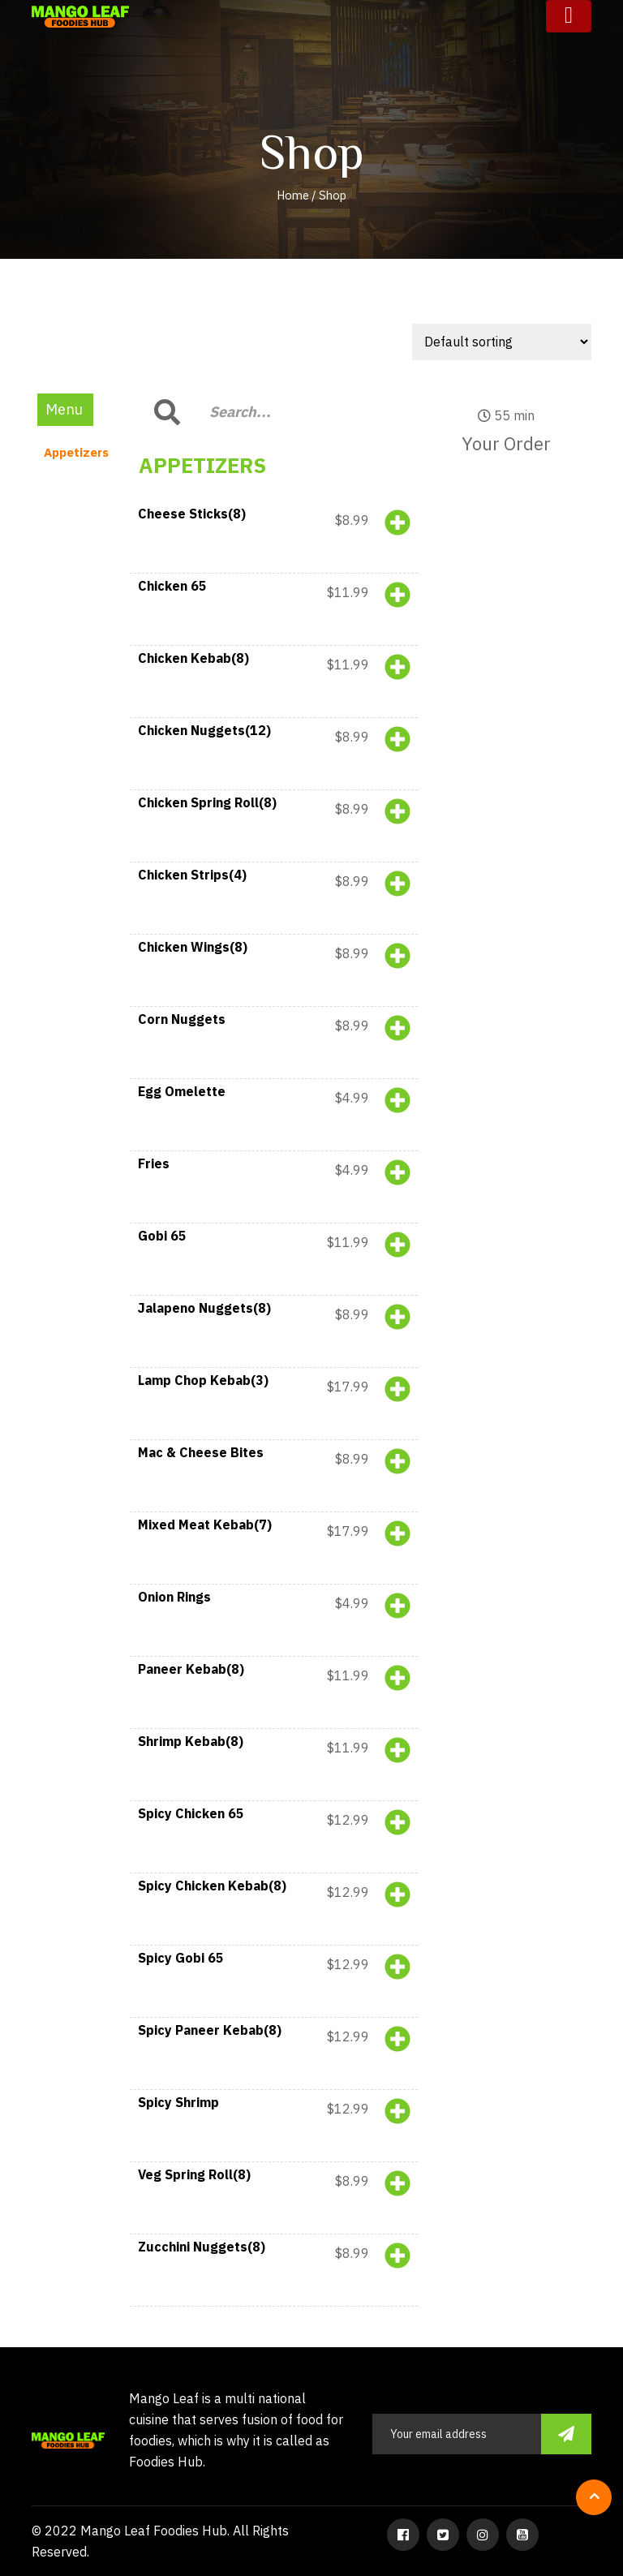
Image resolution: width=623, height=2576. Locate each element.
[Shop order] (501, 342)
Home (293, 195)
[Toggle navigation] (568, 16)
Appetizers (76, 452)
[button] (274, 537)
